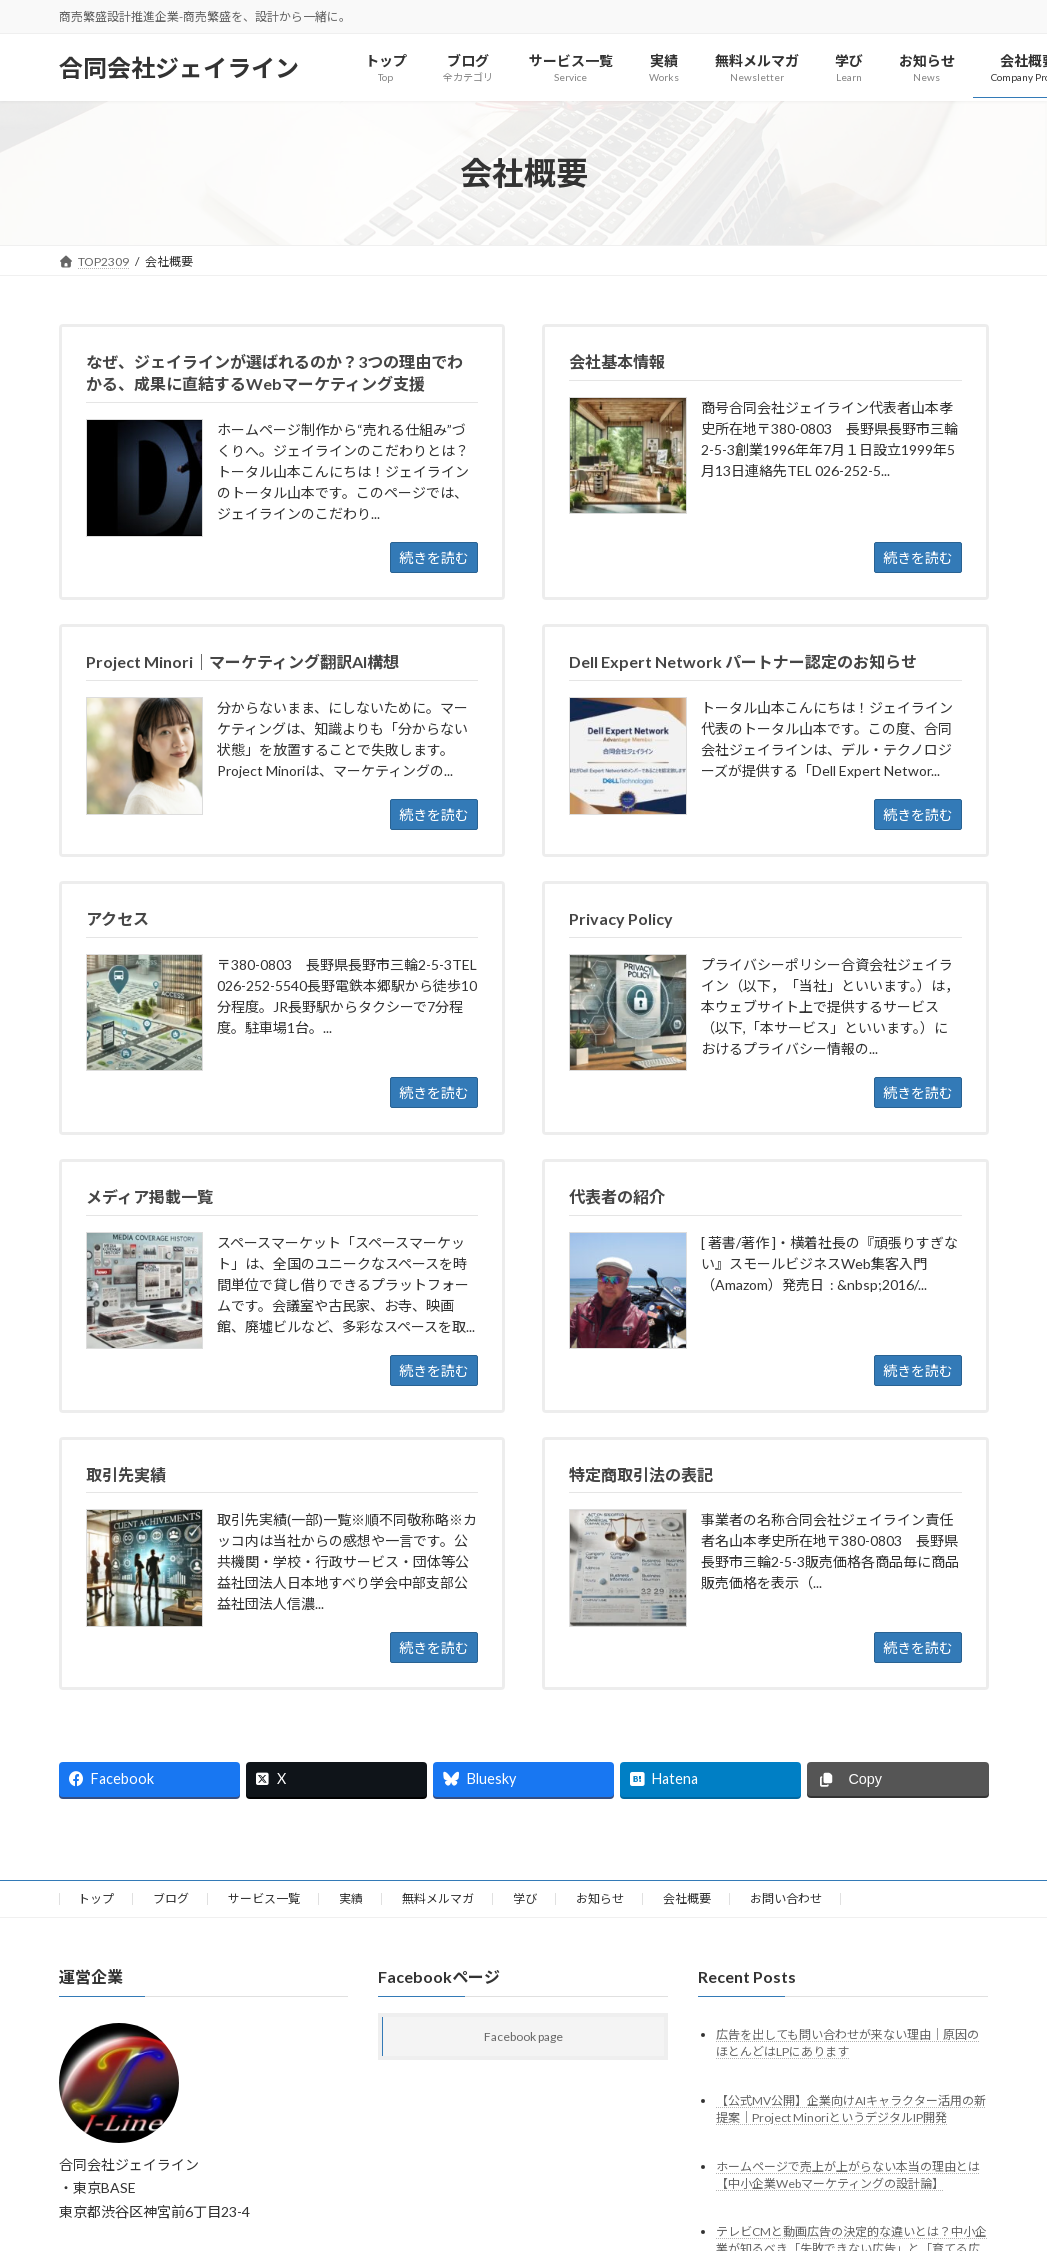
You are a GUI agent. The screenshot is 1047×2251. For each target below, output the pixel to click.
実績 (351, 1898)
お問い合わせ (786, 1898)
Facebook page (523, 2036)
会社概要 (687, 1898)
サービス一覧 (264, 1898)
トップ (96, 1898)
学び (525, 1898)
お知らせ (600, 1898)
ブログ (171, 1898)
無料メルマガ (438, 1898)
